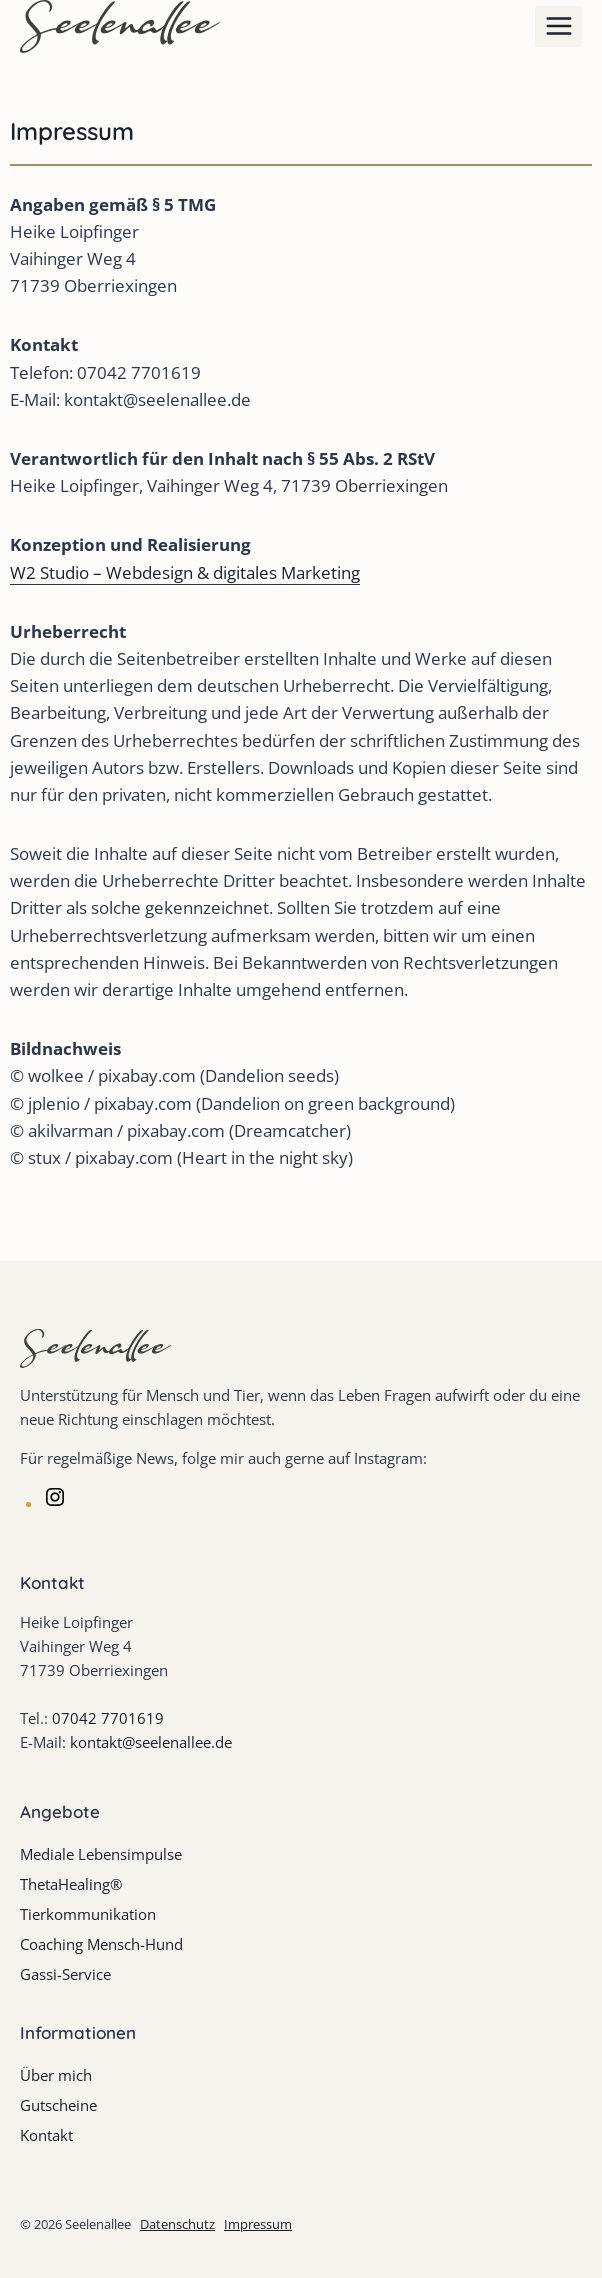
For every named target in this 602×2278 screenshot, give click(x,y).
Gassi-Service (65, 1974)
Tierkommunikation (88, 1914)
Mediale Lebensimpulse (101, 1854)
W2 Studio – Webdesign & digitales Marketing (185, 572)
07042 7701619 (108, 1718)
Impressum (258, 2224)
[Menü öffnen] (558, 26)
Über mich (56, 2075)
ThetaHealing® (71, 1884)
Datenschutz (177, 2224)
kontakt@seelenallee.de (151, 1742)
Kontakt (46, 2135)
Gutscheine (58, 2105)
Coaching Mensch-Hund (101, 1944)
